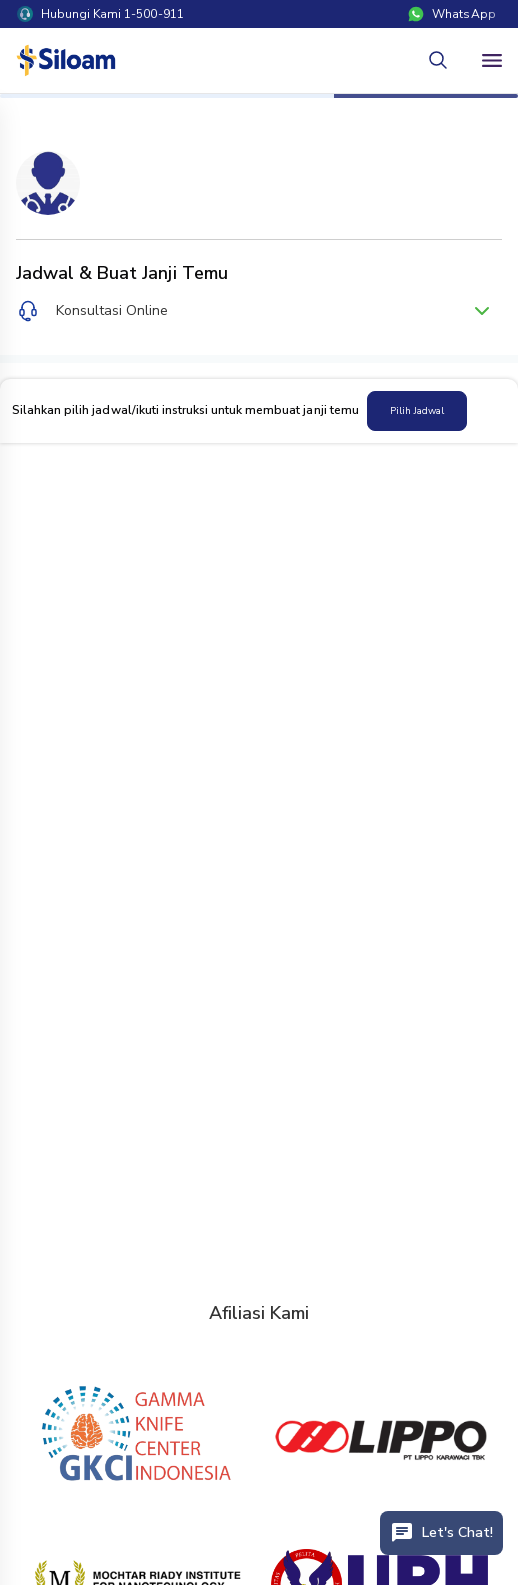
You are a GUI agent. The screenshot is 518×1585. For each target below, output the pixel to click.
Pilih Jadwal (417, 411)
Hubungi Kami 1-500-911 (100, 14)
